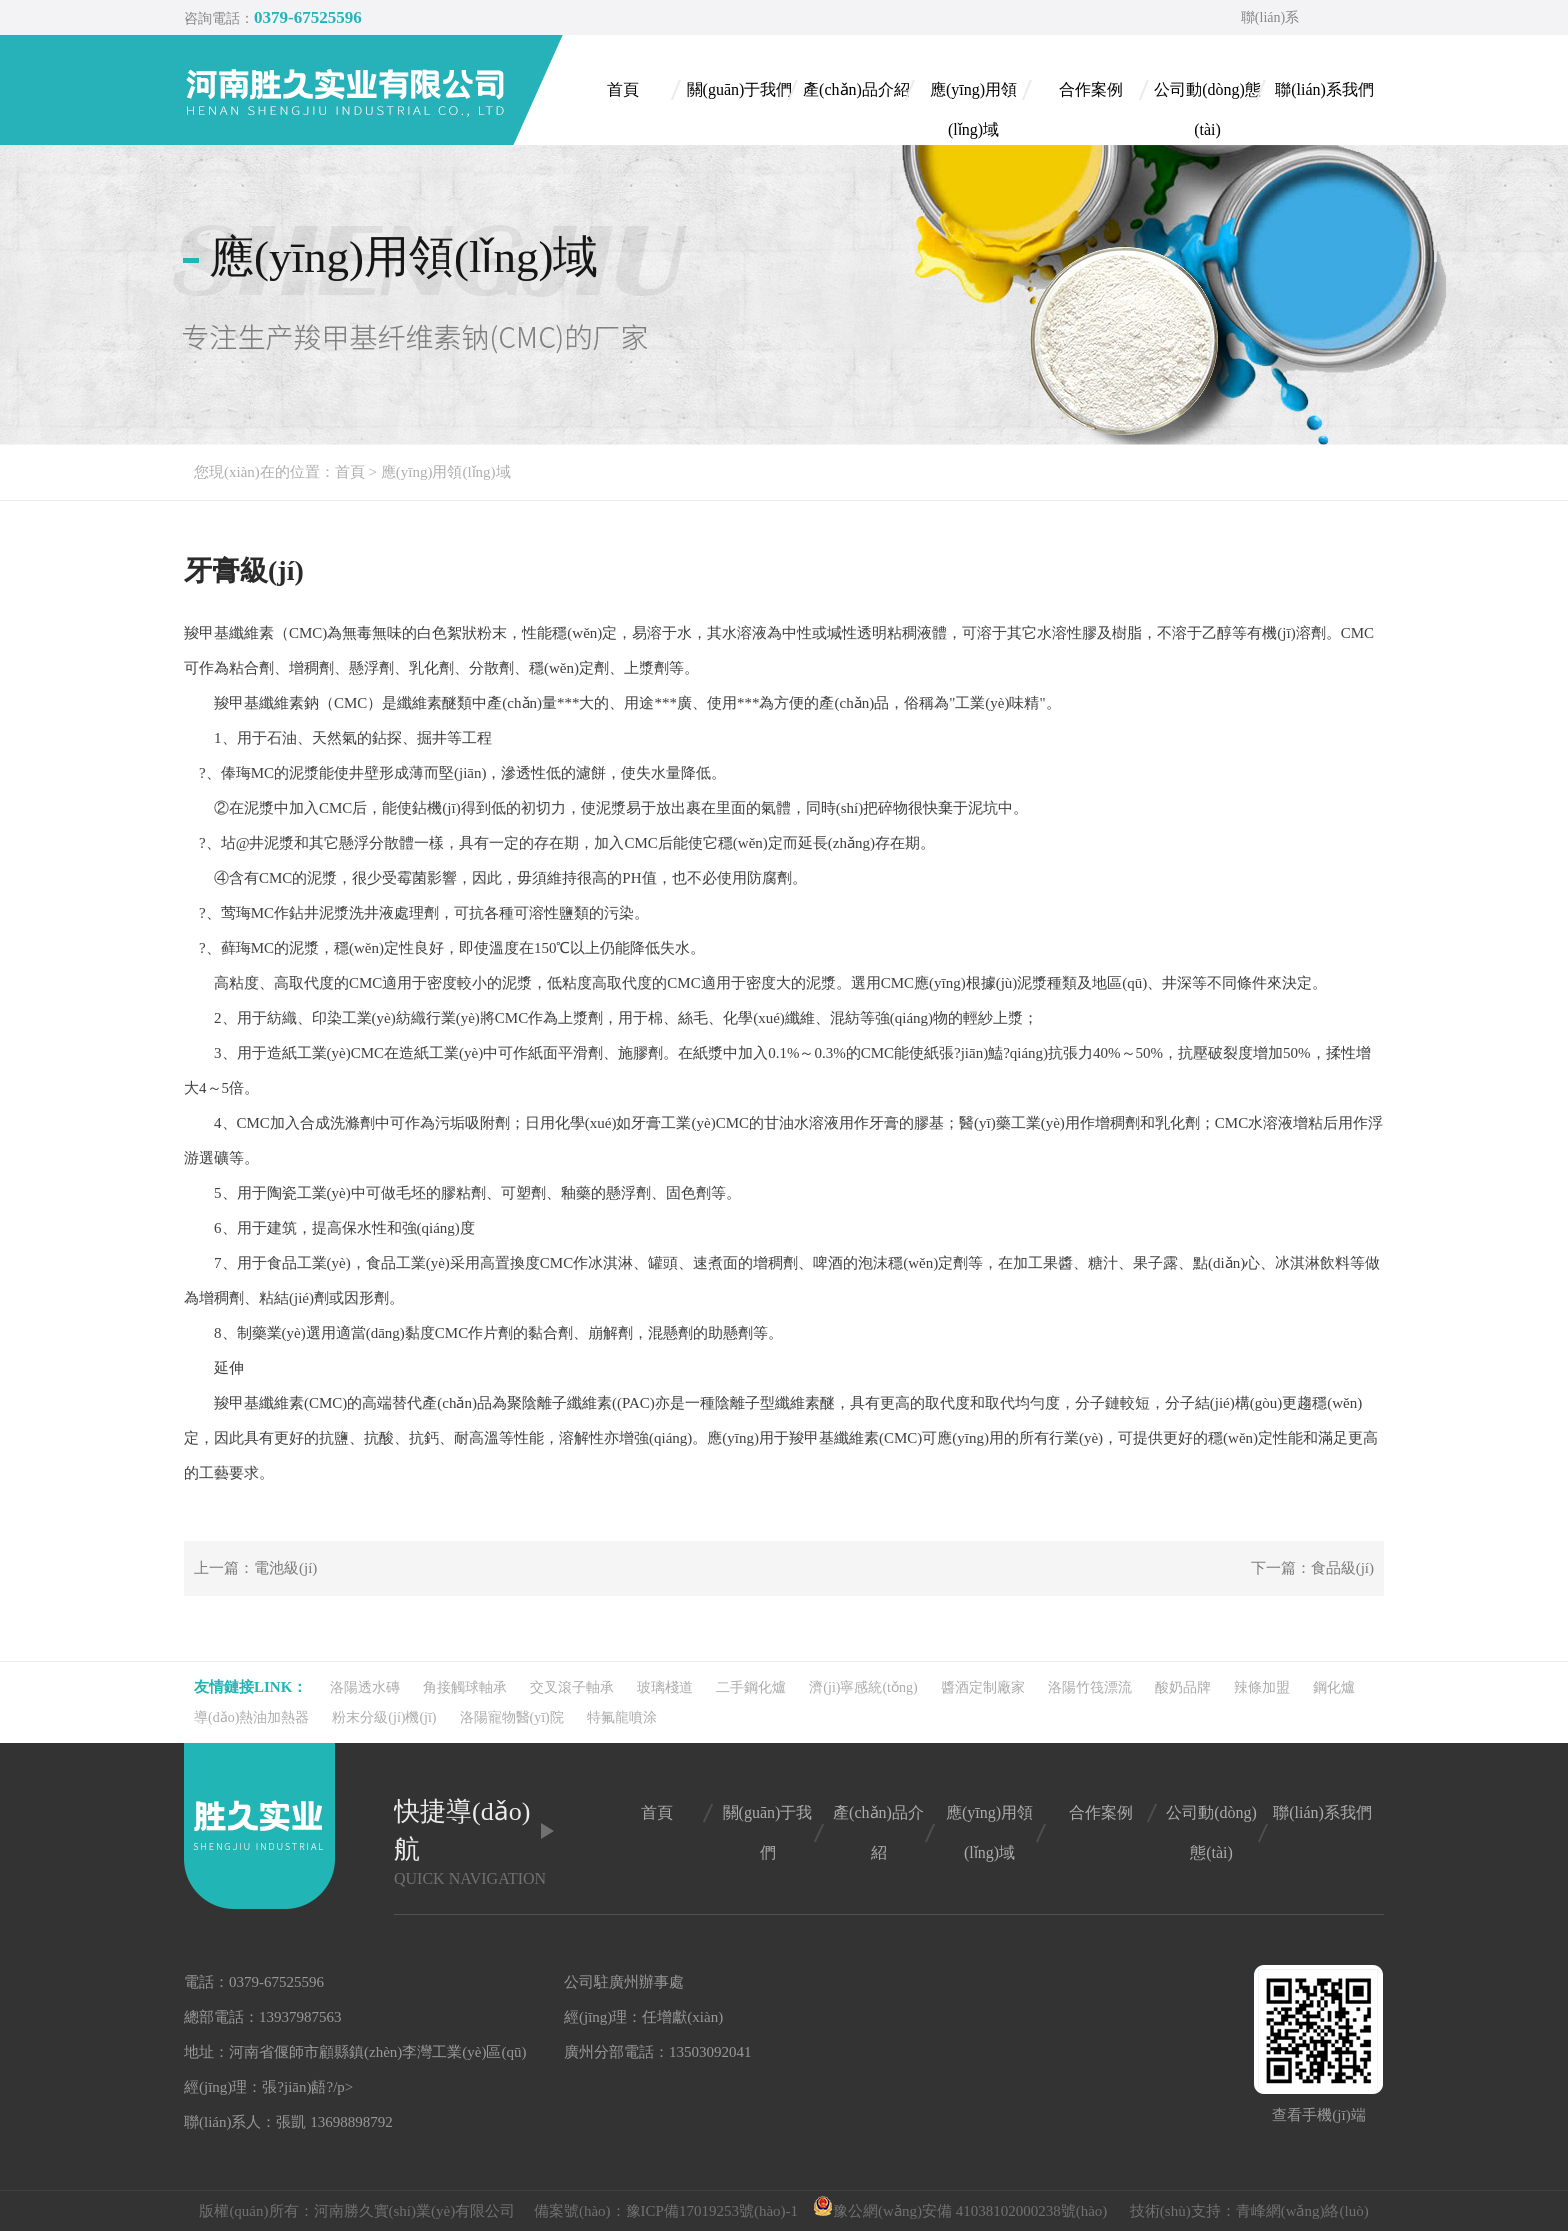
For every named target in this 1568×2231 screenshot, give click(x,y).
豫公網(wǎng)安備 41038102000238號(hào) (960, 2211)
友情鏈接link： (250, 1687)
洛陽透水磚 (365, 1687)
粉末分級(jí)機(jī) (384, 1717)
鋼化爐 (1334, 1687)
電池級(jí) (285, 1568)
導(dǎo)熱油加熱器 (251, 1717)
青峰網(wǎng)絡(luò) (1302, 2211)
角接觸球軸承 (465, 1687)
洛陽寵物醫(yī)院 (512, 1717)
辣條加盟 (1262, 1687)
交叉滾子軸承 (572, 1687)
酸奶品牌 (1183, 1687)
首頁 (350, 472)
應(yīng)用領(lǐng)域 (446, 472)
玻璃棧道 (665, 1687)
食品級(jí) (1342, 1568)
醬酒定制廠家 (983, 1687)
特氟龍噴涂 (622, 1717)
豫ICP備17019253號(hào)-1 (712, 2211)
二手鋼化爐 (751, 1687)
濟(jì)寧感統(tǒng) (863, 1687)
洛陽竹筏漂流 (1090, 1687)
